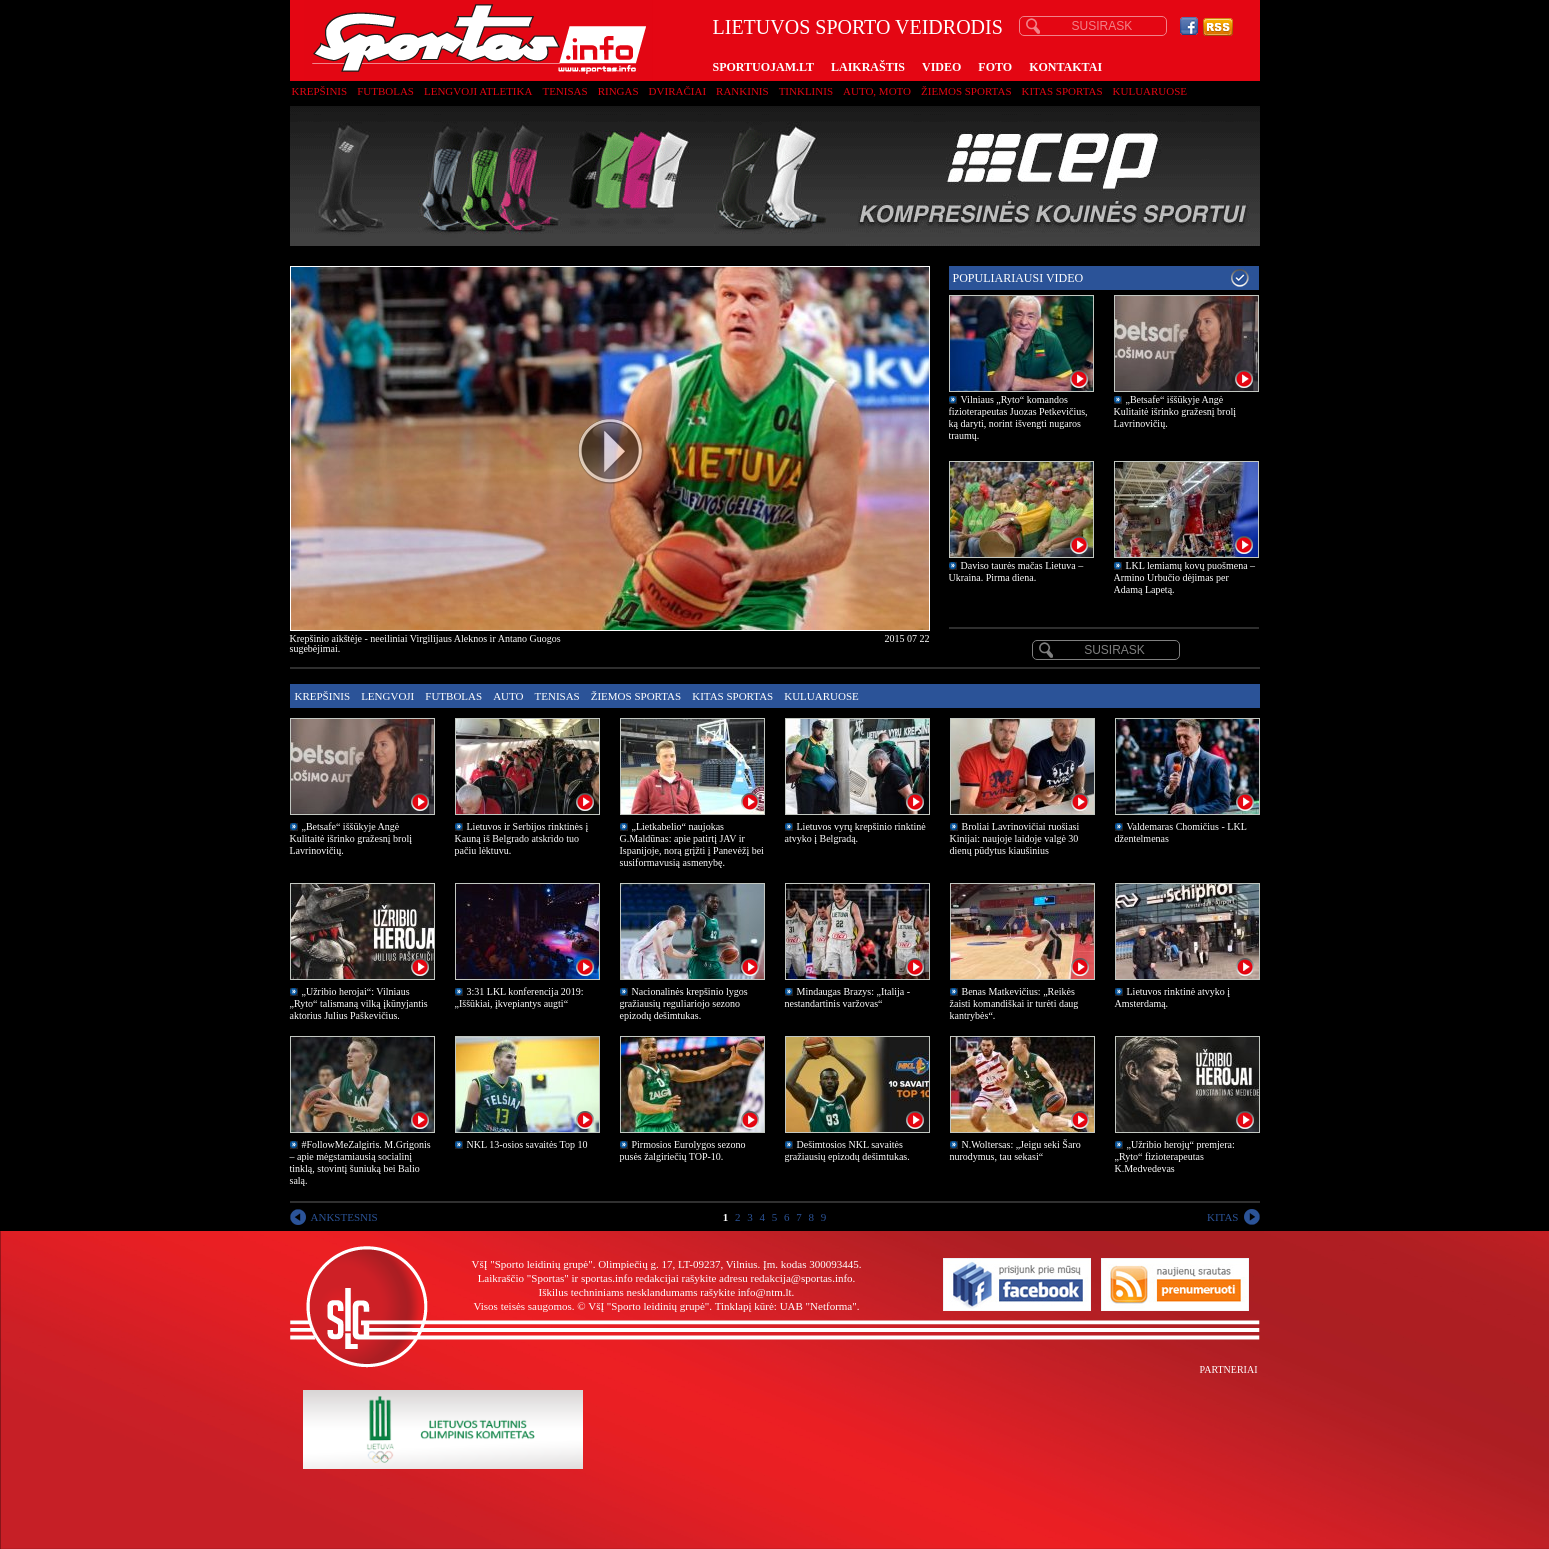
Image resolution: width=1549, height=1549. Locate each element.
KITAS (1223, 1217)
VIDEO (941, 67)
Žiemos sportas (966, 91)
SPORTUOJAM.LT (763, 67)
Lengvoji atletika (478, 91)
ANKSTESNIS (344, 1217)
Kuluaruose (1150, 91)
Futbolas (385, 91)
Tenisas (564, 91)
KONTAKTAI (1065, 67)
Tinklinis (806, 91)
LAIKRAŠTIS (868, 67)
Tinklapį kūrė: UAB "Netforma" (786, 1306)
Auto (508, 696)
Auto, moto (877, 91)
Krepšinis (320, 91)
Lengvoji (387, 696)
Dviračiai (677, 91)
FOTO (995, 67)
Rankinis (742, 91)
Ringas (618, 91)
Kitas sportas (1062, 91)
